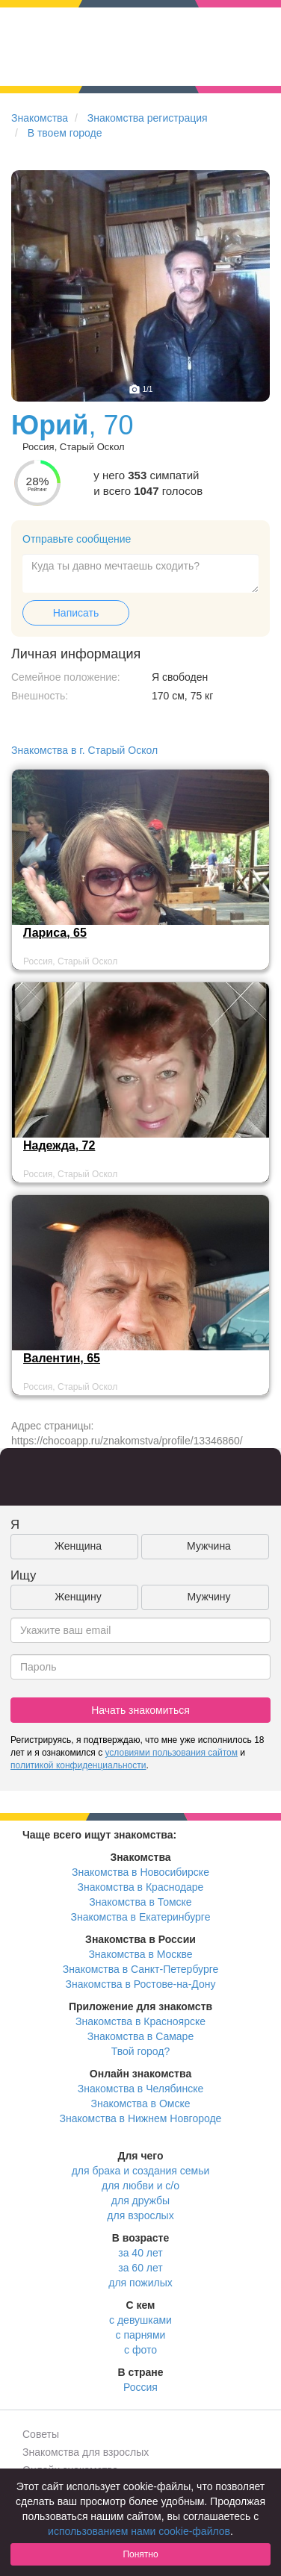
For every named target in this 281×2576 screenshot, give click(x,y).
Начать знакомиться (140, 1710)
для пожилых (140, 2283)
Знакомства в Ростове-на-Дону (141, 1984)
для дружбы (140, 2201)
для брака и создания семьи (141, 2171)
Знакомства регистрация (147, 118)
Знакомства (39, 118)
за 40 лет (140, 2253)
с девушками (140, 2320)
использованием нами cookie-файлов (139, 2531)
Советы (40, 2434)
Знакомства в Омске (141, 2103)
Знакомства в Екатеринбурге (141, 1917)
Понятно (140, 2554)
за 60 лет (140, 2268)
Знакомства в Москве (140, 1954)
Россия (140, 2387)
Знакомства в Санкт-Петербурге (141, 1969)
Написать (76, 613)
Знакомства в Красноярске (140, 2021)
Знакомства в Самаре (140, 2036)
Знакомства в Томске (140, 1902)
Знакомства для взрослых (85, 2452)
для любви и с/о (140, 2186)
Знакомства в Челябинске (140, 2089)
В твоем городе (65, 133)
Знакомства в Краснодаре (141, 1887)
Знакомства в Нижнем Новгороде (141, 2118)
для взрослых (140, 2215)
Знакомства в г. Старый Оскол (84, 750)
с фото (140, 2350)
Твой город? (140, 2051)
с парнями (141, 2335)
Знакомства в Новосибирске (140, 1872)
